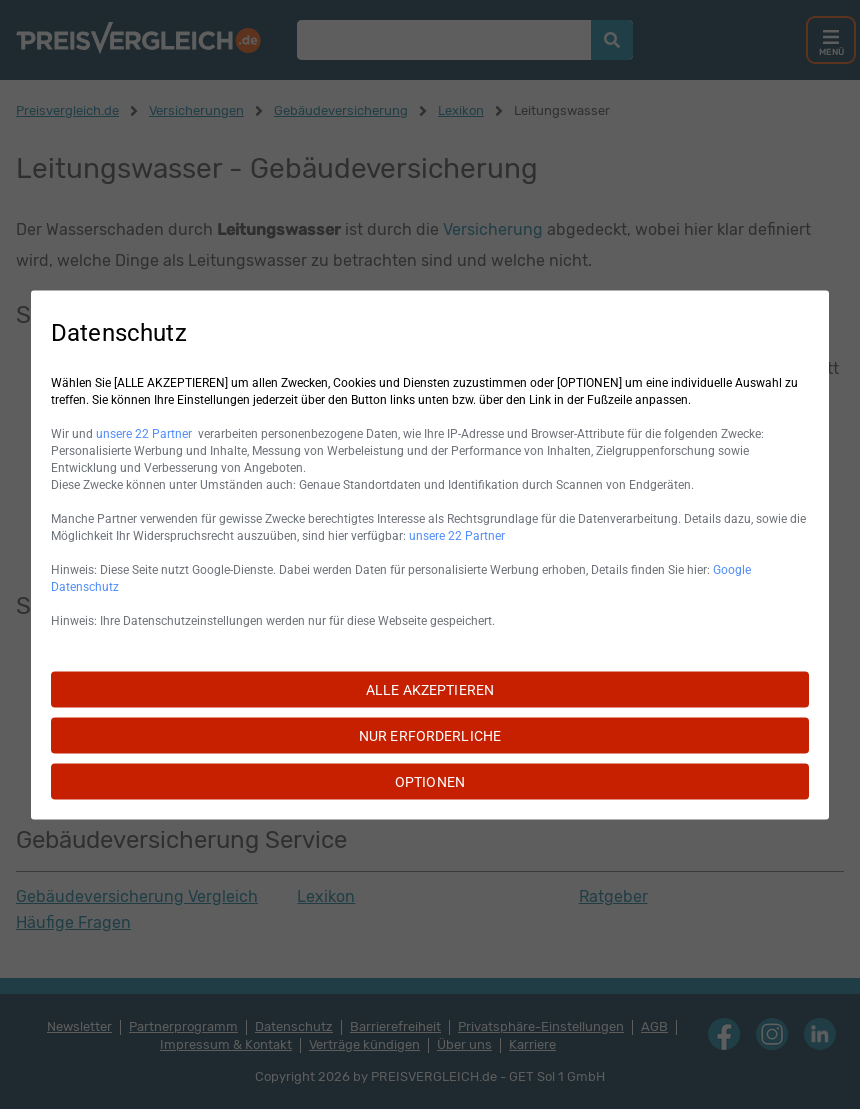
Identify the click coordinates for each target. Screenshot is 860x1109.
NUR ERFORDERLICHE (430, 735)
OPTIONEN (430, 781)
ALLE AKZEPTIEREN (430, 689)
